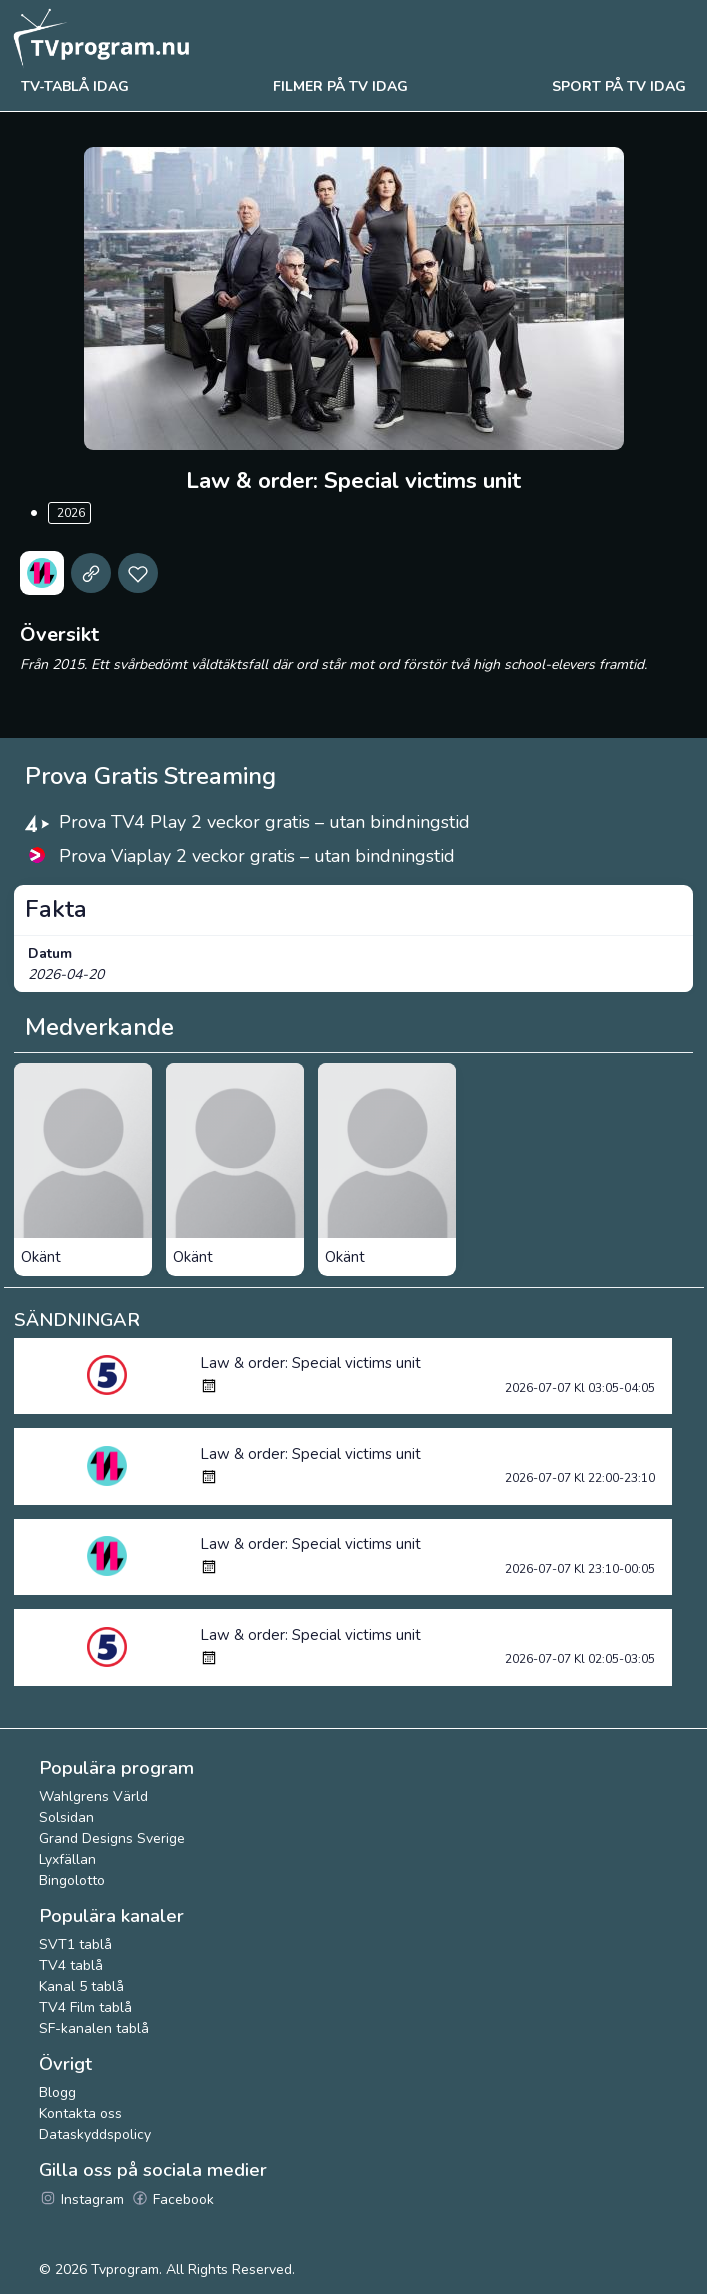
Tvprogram (125, 2269)
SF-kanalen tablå (94, 2028)
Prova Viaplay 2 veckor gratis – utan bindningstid (257, 856)
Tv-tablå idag (75, 86)
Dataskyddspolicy (95, 2134)
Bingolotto (72, 1880)
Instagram (81, 2199)
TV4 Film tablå (85, 2007)
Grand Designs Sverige (112, 1838)
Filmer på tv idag (340, 86)
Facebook (172, 2199)
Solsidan (66, 1817)
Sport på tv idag (619, 86)
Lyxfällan (67, 1859)
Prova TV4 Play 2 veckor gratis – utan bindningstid (264, 822)
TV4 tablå (71, 1965)
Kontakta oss (80, 2113)
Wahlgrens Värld (93, 1796)
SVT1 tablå (75, 1944)
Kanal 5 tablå (81, 1986)
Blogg (57, 2092)
